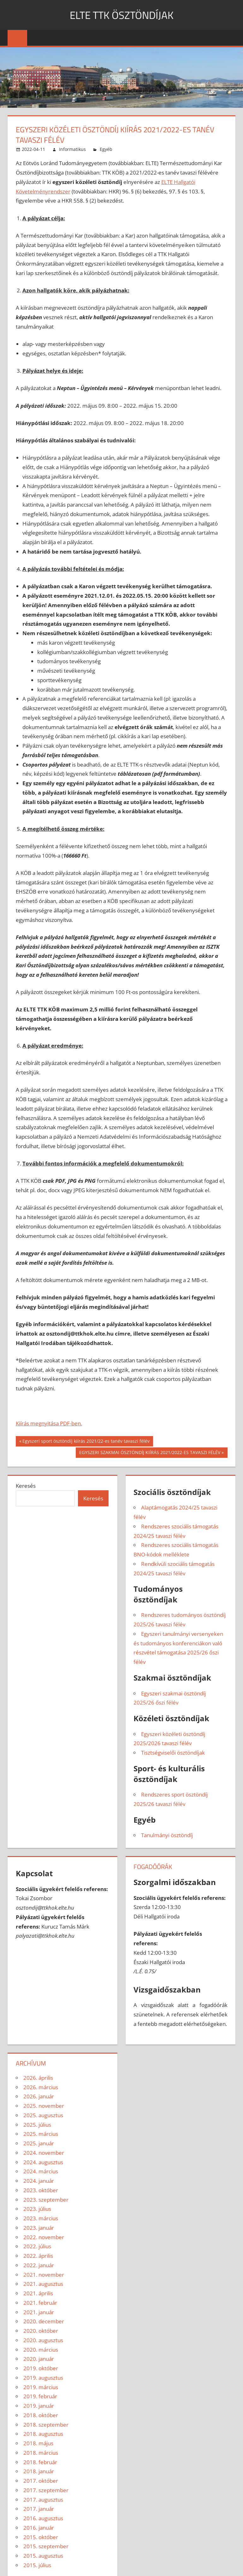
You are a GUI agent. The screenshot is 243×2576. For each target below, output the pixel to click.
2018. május (38, 2443)
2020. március (40, 2349)
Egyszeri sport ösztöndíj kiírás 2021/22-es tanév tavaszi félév (86, 1441)
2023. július (37, 2208)
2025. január (38, 2143)
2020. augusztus (43, 2340)
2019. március (40, 2387)
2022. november (43, 2237)
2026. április (38, 2077)
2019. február (40, 2396)
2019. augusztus (43, 2377)
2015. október (40, 2537)
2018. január (38, 2471)
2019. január (38, 2405)
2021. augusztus (43, 2283)
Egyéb (106, 149)
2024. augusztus (43, 2162)
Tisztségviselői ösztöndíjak (173, 1752)
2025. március (40, 2133)
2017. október (40, 2480)
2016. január (38, 2527)
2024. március (40, 2171)
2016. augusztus (43, 2518)
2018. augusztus (43, 2433)
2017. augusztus (43, 2499)
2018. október (40, 2415)
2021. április (38, 2293)
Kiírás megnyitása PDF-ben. (49, 1423)
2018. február (40, 2462)
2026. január (38, 2096)
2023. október (40, 2190)
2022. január (38, 2265)
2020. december (43, 2321)
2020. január (38, 2358)
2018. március (40, 2452)
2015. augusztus (43, 2555)
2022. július (37, 2246)
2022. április (38, 2255)
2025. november (43, 2105)
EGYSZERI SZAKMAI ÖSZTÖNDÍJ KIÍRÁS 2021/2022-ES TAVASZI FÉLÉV (149, 1453)
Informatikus (72, 149)
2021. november (43, 2274)
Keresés (26, 1485)
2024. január (38, 2180)
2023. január (38, 2227)
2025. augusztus (43, 2115)
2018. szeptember (45, 2424)
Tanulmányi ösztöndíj (167, 1835)
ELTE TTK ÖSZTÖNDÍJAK (121, 14)
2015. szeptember (45, 2546)
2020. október (40, 2330)
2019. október (40, 2368)
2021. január (38, 2312)
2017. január (38, 2508)
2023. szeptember (45, 2199)
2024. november (43, 2152)
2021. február (40, 2302)
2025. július (37, 2124)
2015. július (37, 2565)
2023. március (40, 2218)
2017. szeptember (45, 2490)
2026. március (40, 2087)
